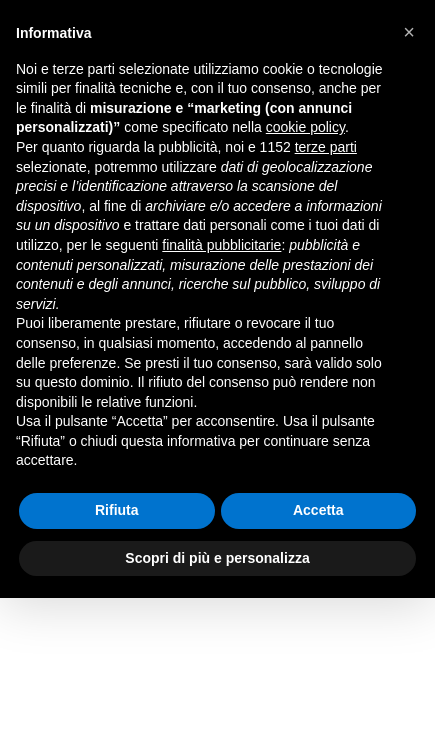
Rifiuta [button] (117, 510)
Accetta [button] (318, 510)
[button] (409, 32)
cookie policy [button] (305, 127)
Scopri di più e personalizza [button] (217, 558)
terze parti (326, 147)
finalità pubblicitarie (221, 245)
